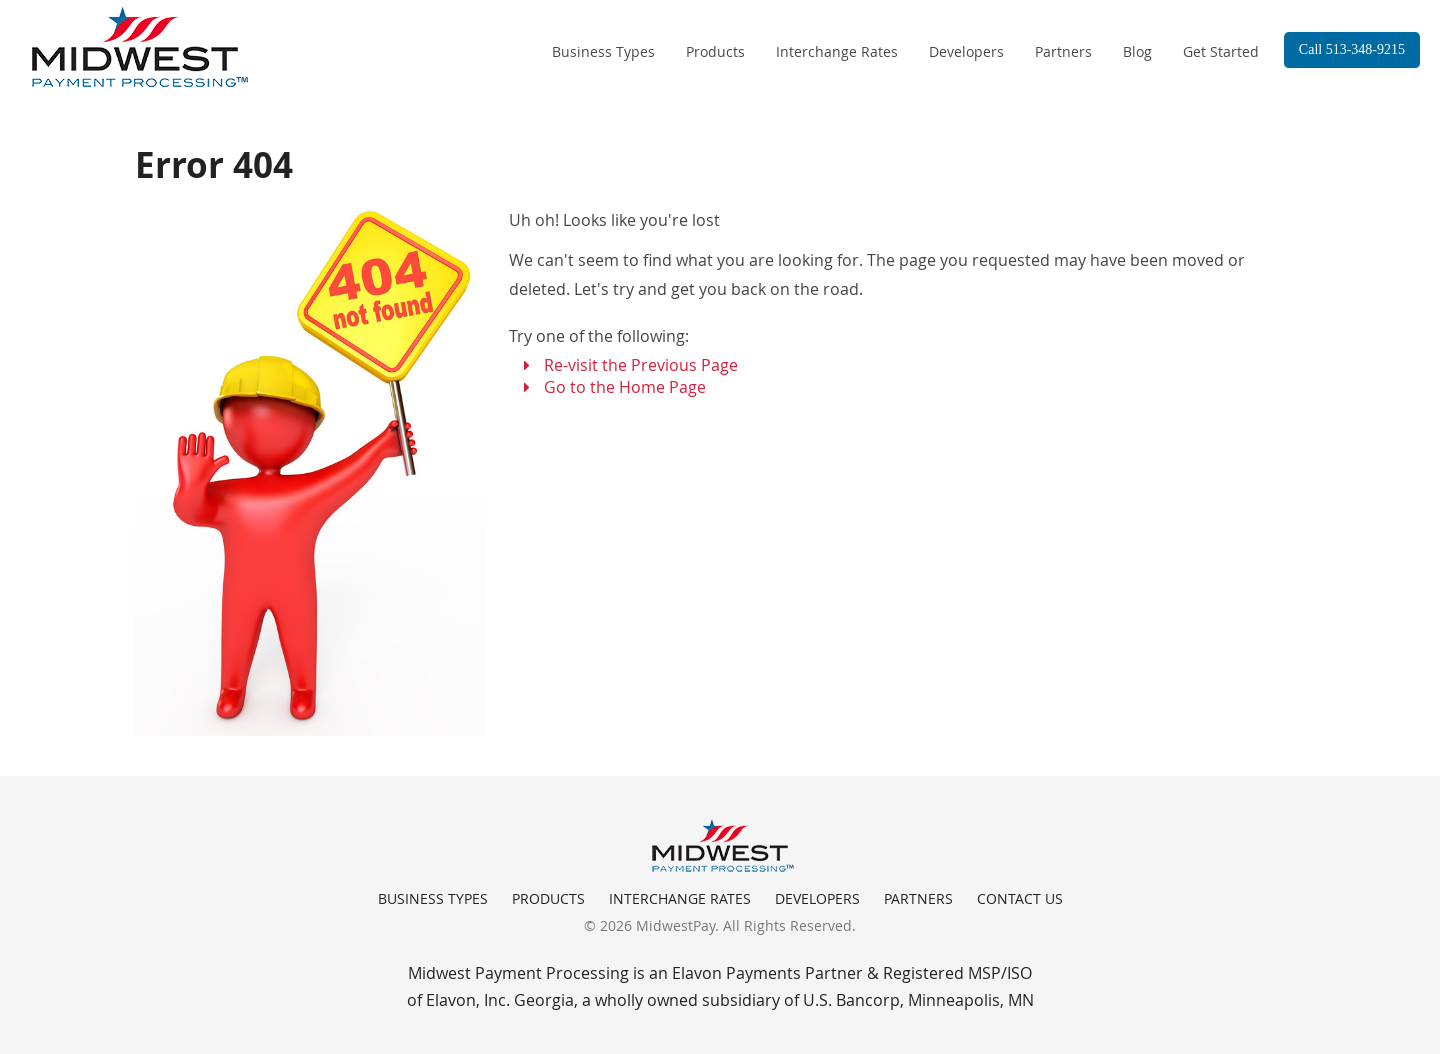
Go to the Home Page (625, 387)
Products (715, 51)
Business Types (603, 51)
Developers (966, 51)
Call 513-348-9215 (1352, 49)
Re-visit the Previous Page (641, 365)
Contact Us (1020, 898)
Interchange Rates (837, 51)
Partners (1063, 51)
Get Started (1221, 51)
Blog (1137, 51)
